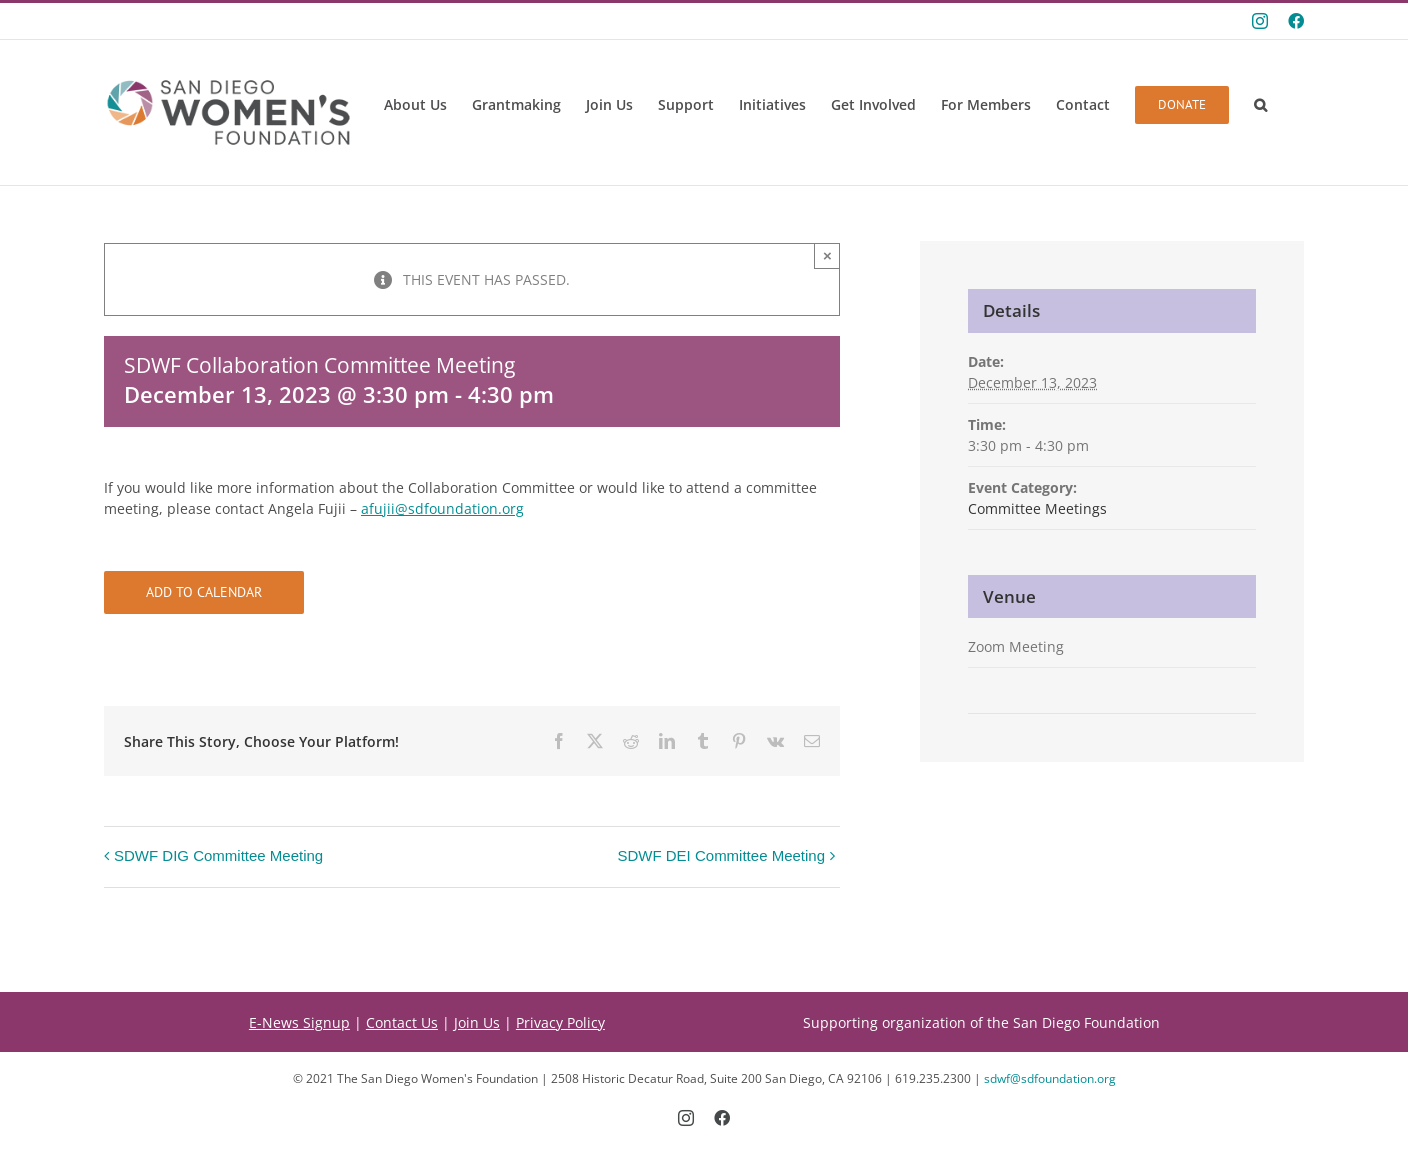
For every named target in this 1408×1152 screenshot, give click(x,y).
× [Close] (827, 255)
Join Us (477, 1022)
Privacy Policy (560, 1022)
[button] (1260, 105)
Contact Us (402, 1022)
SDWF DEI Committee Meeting (721, 855)
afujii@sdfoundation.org (442, 508)
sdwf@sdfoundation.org (1050, 1078)
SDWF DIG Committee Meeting (218, 855)
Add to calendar (204, 592)
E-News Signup (299, 1022)
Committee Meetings (1037, 508)
